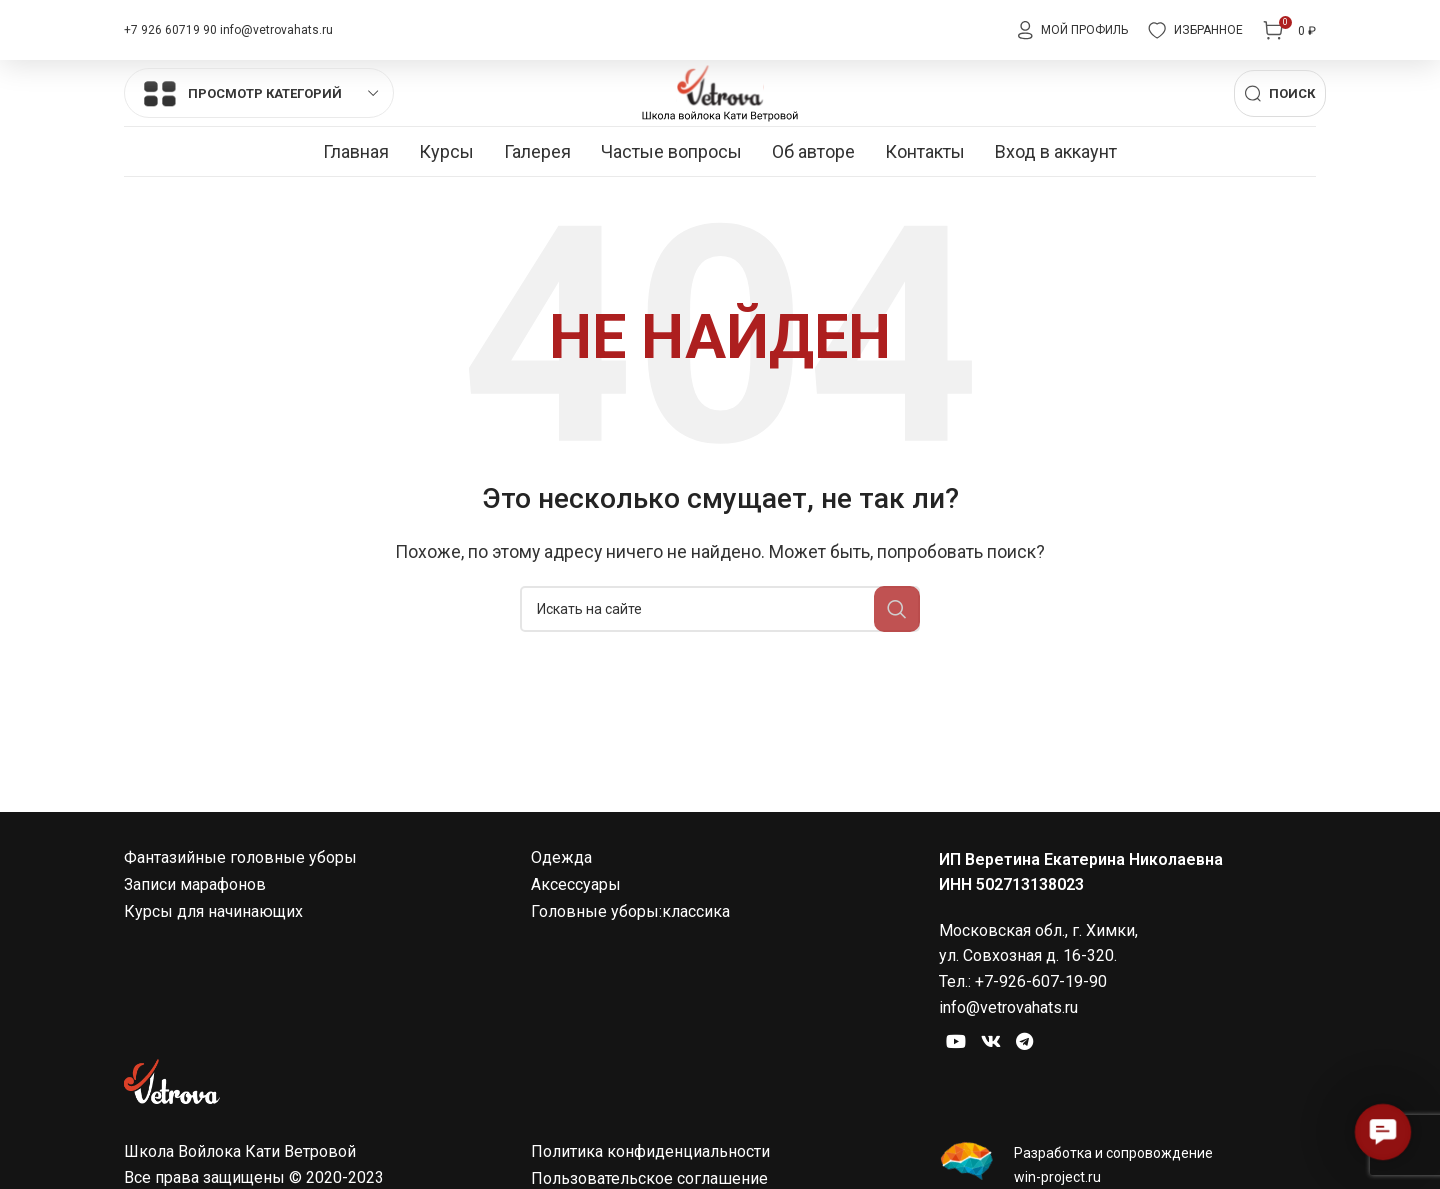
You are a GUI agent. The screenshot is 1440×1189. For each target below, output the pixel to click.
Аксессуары (576, 934)
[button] (1382, 1131)
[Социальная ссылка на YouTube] (962, 1098)
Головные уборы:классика (630, 961)
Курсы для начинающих (213, 961)
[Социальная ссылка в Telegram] (1054, 1098)
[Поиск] (1280, 119)
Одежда (561, 907)
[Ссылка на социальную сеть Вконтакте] (1009, 1098)
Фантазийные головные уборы (240, 907)
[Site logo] (720, 117)
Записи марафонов (195, 934)
